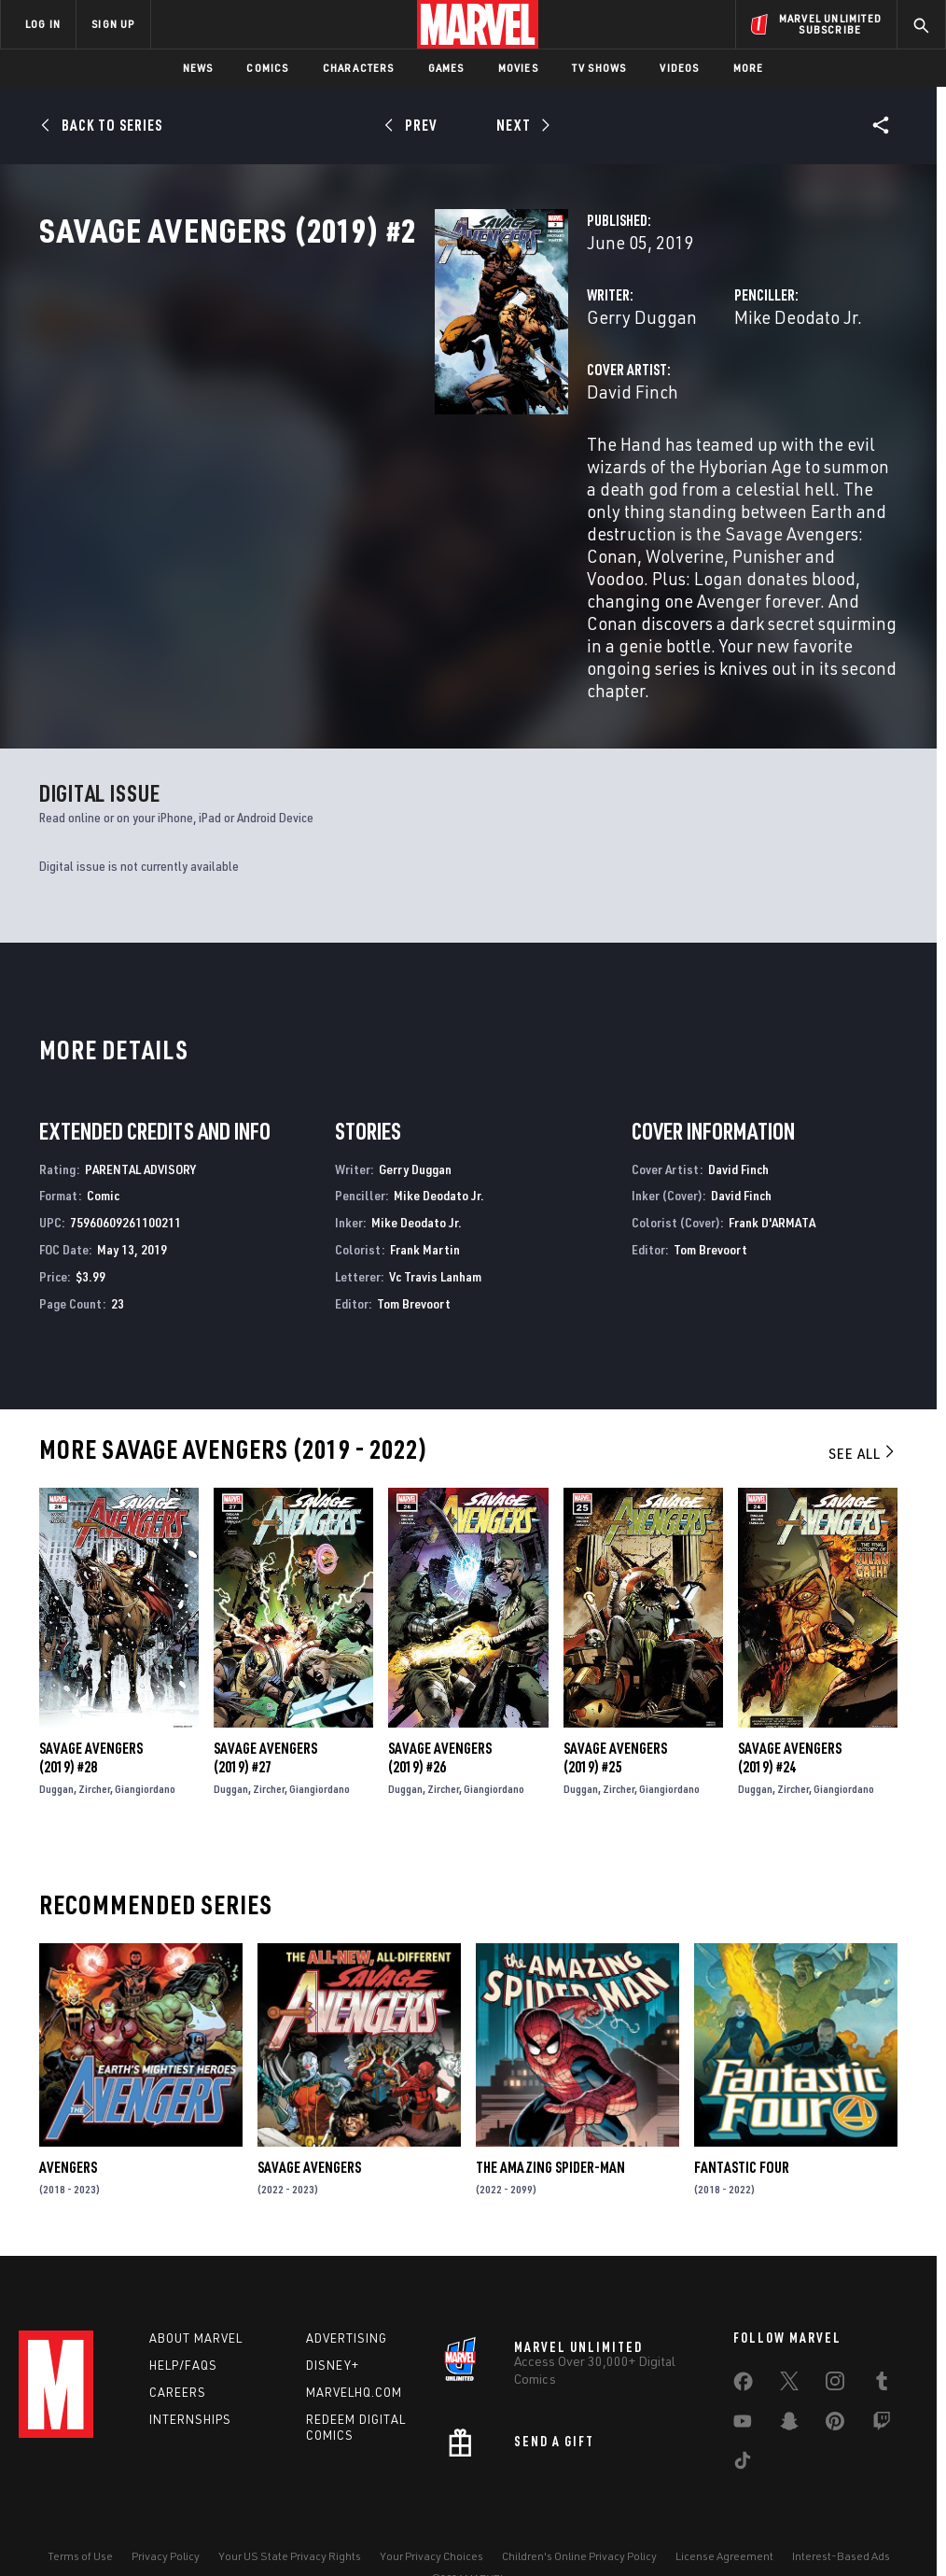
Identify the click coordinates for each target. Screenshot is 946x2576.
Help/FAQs (183, 2318)
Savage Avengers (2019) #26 (440, 1705)
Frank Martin (425, 1197)
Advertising (346, 2291)
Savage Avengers (309, 2115)
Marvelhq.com (354, 2345)
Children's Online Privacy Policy (579, 2508)
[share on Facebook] (743, 2339)
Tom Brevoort (414, 1251)
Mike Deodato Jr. (660, 399)
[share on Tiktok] (742, 2417)
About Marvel (196, 2291)
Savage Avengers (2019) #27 (265, 1705)
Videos (679, 68)
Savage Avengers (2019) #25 (615, 1705)
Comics (267, 68)
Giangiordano (145, 1736)
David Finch (355, 473)
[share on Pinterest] (835, 2378)
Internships (190, 2372)
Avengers (68, 2115)
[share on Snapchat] (789, 2378)
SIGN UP (112, 24)
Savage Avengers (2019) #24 (790, 1705)
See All (862, 1401)
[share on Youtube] (742, 2378)
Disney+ (332, 2318)
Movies (518, 68)
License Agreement (724, 2508)
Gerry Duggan (365, 399)
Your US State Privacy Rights (289, 2508)
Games (446, 68)
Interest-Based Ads (841, 2508)
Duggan (56, 1736)
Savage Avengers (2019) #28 (91, 1705)
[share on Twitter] (789, 2338)
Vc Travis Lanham (435, 1224)
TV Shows (599, 68)
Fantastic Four (741, 2115)
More (748, 68)
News (198, 68)
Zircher (94, 1736)
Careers (177, 2345)
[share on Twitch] (881, 2378)
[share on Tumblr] (881, 2338)
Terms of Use (80, 2508)
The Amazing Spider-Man (550, 2115)
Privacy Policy (166, 2508)
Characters (359, 68)
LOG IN (43, 24)
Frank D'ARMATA (772, 1170)
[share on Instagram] (835, 2338)
